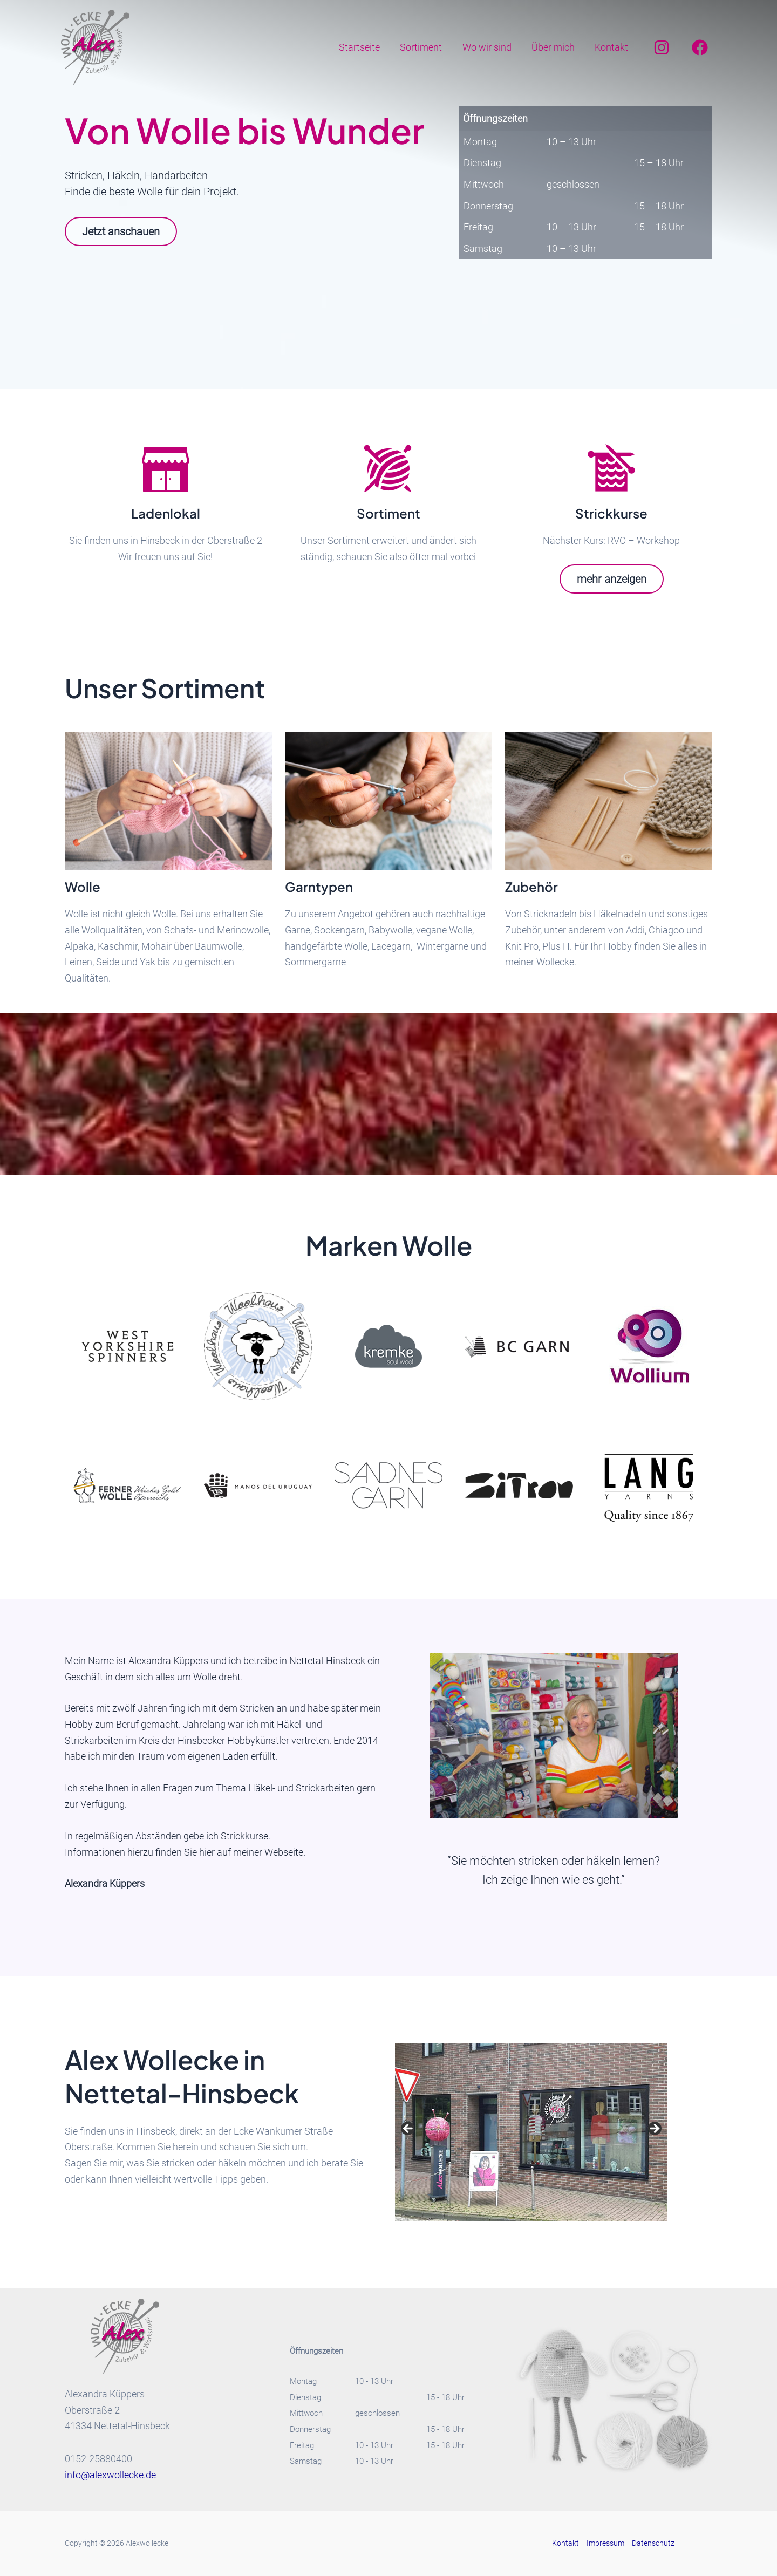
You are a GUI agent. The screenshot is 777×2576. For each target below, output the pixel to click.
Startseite (362, 47)
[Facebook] (699, 47)
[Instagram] (661, 47)
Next (654, 2129)
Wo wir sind (488, 47)
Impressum (605, 2543)
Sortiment (424, 47)
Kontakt (612, 47)
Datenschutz (653, 2543)
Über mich (554, 47)
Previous (408, 2129)
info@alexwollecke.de (110, 2474)
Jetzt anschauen (121, 231)
